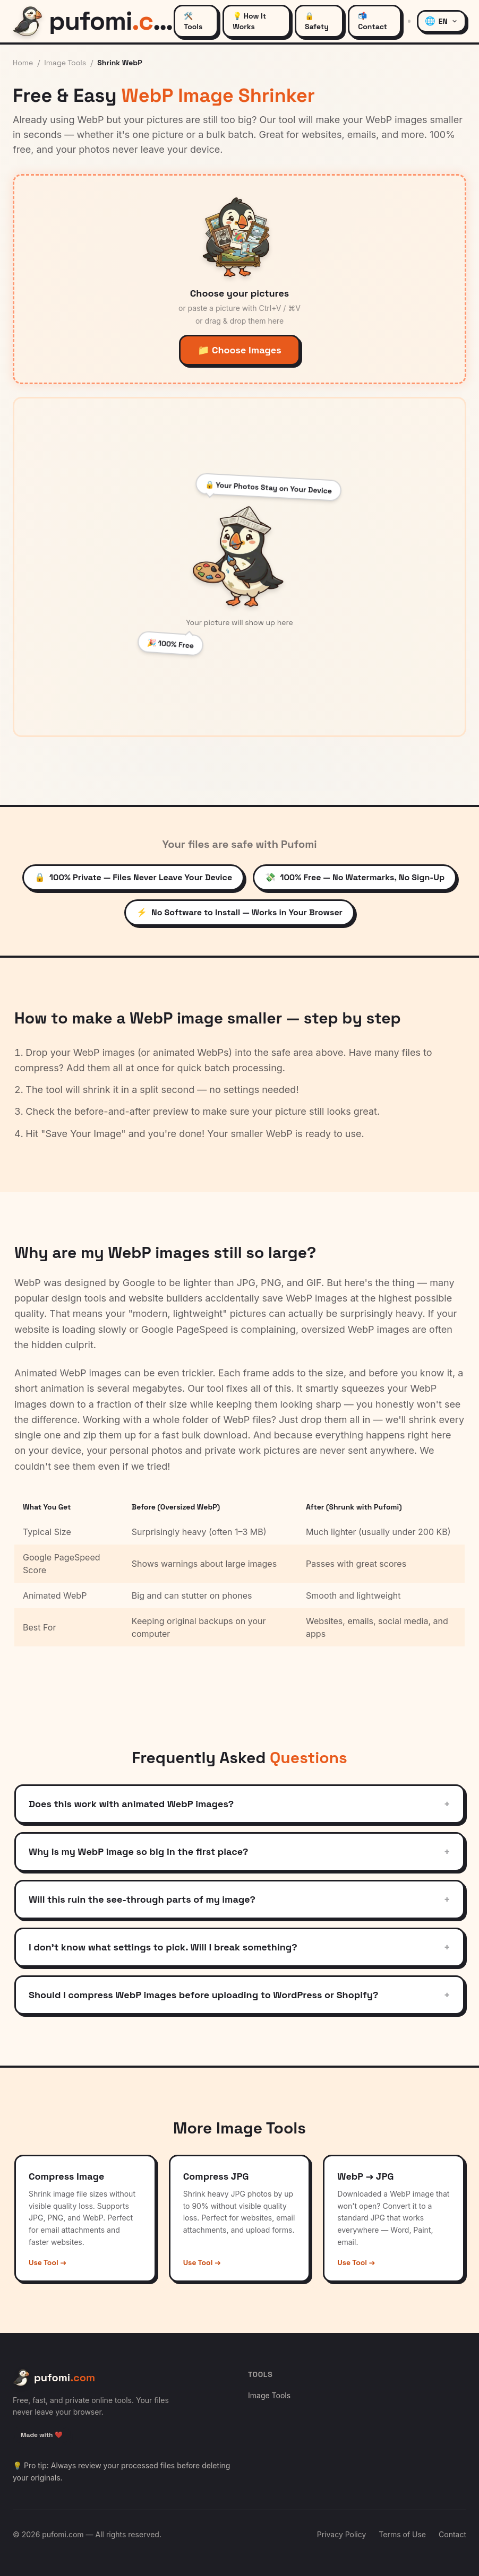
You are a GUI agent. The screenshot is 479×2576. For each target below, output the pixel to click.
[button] (239, 279)
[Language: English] (441, 21)
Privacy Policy (341, 2534)
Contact (452, 2534)
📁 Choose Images (239, 350)
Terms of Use (402, 2534)
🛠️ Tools (193, 21)
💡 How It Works (249, 21)
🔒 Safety (317, 21)
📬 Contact (372, 21)
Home (23, 62)
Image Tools (65, 62)
